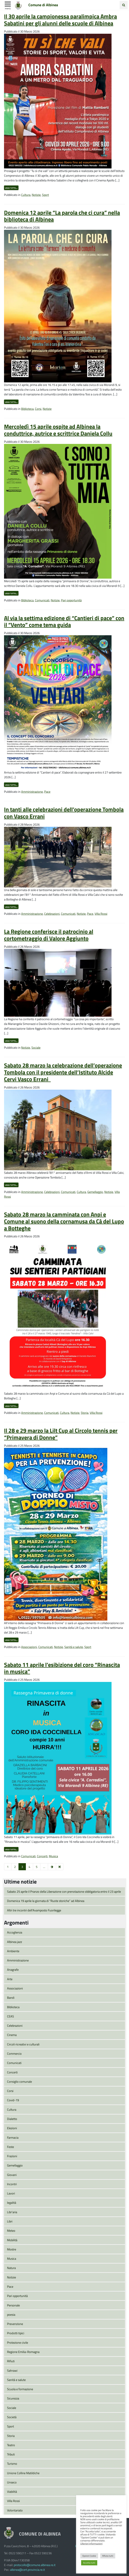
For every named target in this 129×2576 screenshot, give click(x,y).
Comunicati (42, 600)
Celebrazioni (52, 914)
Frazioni (12, 2156)
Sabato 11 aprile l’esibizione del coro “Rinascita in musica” (62, 1668)
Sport (45, 195)
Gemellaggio (95, 1192)
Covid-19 (13, 2100)
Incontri (12, 2184)
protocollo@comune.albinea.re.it (34, 2565)
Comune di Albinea (43, 5)
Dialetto (12, 2119)
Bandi (10, 1998)
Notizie (36, 195)
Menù (8, 8)
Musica (53, 1856)
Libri (9, 2221)
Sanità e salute (73, 1647)
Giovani (12, 2175)
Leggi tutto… (11, 188)
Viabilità (12, 2492)
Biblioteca (27, 409)
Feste (10, 2147)
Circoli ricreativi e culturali (23, 2044)
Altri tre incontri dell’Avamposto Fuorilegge (34, 1910)
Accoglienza (14, 1932)
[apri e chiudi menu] (7, 3)
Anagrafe (13, 1970)
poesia (11, 2314)
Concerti (42, 1856)
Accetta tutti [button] (89, 2562)
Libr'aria (12, 2212)
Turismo (12, 2464)
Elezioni (12, 2128)
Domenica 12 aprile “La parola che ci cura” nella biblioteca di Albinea (62, 215)
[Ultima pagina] (59, 1866)
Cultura (25, 195)
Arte (9, 1979)
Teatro (11, 2445)
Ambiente (13, 1951)
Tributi (11, 2454)
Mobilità (12, 2240)
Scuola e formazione (20, 2389)
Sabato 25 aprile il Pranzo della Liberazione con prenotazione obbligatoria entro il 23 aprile (64, 1891)
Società (11, 2417)
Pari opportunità (71, 600)
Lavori (11, 2193)
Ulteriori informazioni (91, 2543)
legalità (11, 2203)
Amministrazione (32, 792)
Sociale (35, 1047)
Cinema (12, 2035)
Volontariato (15, 2510)
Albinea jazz (14, 1942)
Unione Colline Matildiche (23, 2473)
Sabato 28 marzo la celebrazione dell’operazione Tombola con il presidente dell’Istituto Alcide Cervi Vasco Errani (63, 1072)
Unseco (12, 2482)
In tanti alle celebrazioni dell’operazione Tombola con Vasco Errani (64, 812)
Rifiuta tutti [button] (107, 2555)
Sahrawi (12, 2370)
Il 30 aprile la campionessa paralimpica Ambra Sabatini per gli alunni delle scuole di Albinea (60, 19)
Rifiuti (11, 2361)
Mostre (11, 2249)
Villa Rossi (101, 914)
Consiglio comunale (19, 2081)
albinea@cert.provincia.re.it (27, 2570)
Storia (84, 1413)
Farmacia (12, 2137)
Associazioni (29, 1647)
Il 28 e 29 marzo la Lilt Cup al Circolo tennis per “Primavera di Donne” (61, 1433)
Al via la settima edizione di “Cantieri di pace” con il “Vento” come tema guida (64, 621)
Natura (11, 2268)
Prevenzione (15, 2324)
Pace (47, 792)
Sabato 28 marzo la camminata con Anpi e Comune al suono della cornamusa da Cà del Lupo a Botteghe (64, 1221)
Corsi (38, 409)
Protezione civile (17, 2342)
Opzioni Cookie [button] (89, 2555)
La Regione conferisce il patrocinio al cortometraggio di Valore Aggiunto (48, 934)
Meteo (11, 2231)
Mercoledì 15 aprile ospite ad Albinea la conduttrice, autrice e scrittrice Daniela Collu (58, 429)
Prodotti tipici (15, 2333)
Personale (13, 2305)
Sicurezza (13, 2398)
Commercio (14, 2053)
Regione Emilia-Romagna (23, 2352)
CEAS (10, 2016)
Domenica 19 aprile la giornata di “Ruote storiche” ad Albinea (45, 1901)
